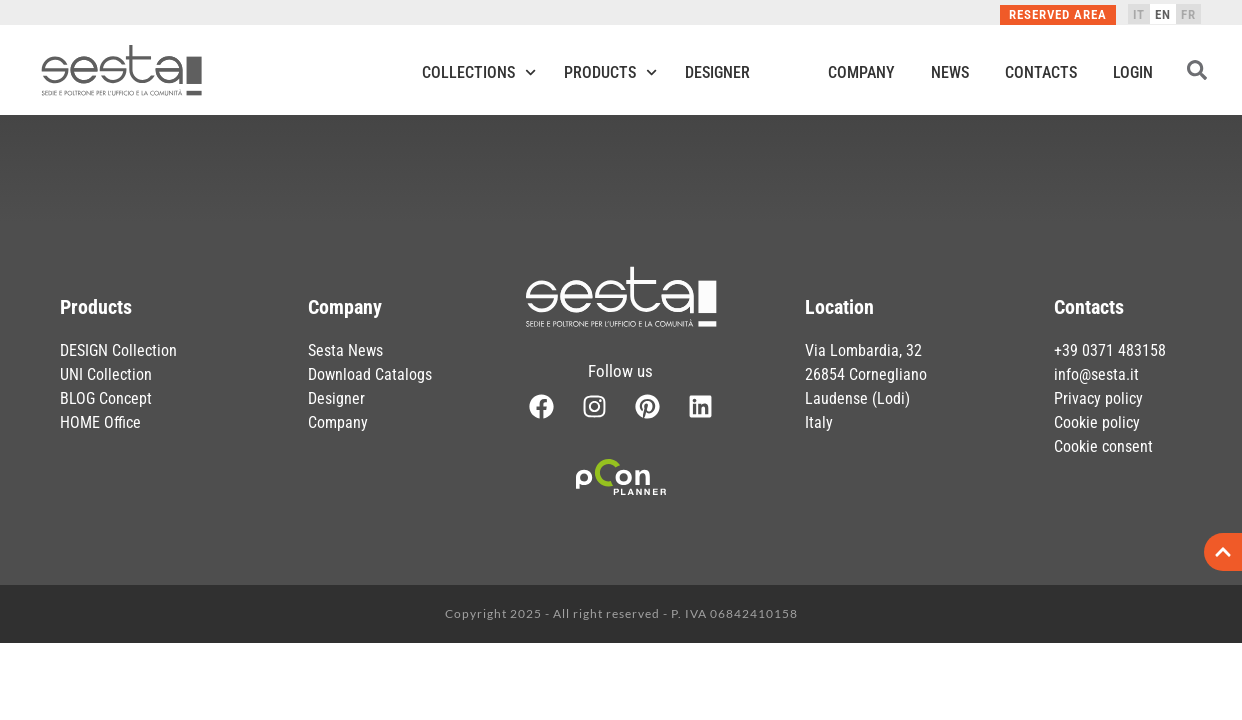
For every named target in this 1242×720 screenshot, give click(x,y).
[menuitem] (1139, 14)
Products (610, 72)
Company (861, 72)
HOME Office (100, 422)
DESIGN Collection (118, 350)
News (950, 72)
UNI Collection (106, 374)
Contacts (1041, 72)
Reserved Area (1058, 14)
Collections (479, 72)
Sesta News (345, 350)
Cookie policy (1097, 422)
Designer (717, 72)
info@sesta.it (1096, 374)
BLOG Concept (106, 398)
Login (1133, 72)
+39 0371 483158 (1110, 350)
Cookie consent (1103, 446)
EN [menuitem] (1163, 14)
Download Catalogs (370, 374)
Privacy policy (1098, 398)
